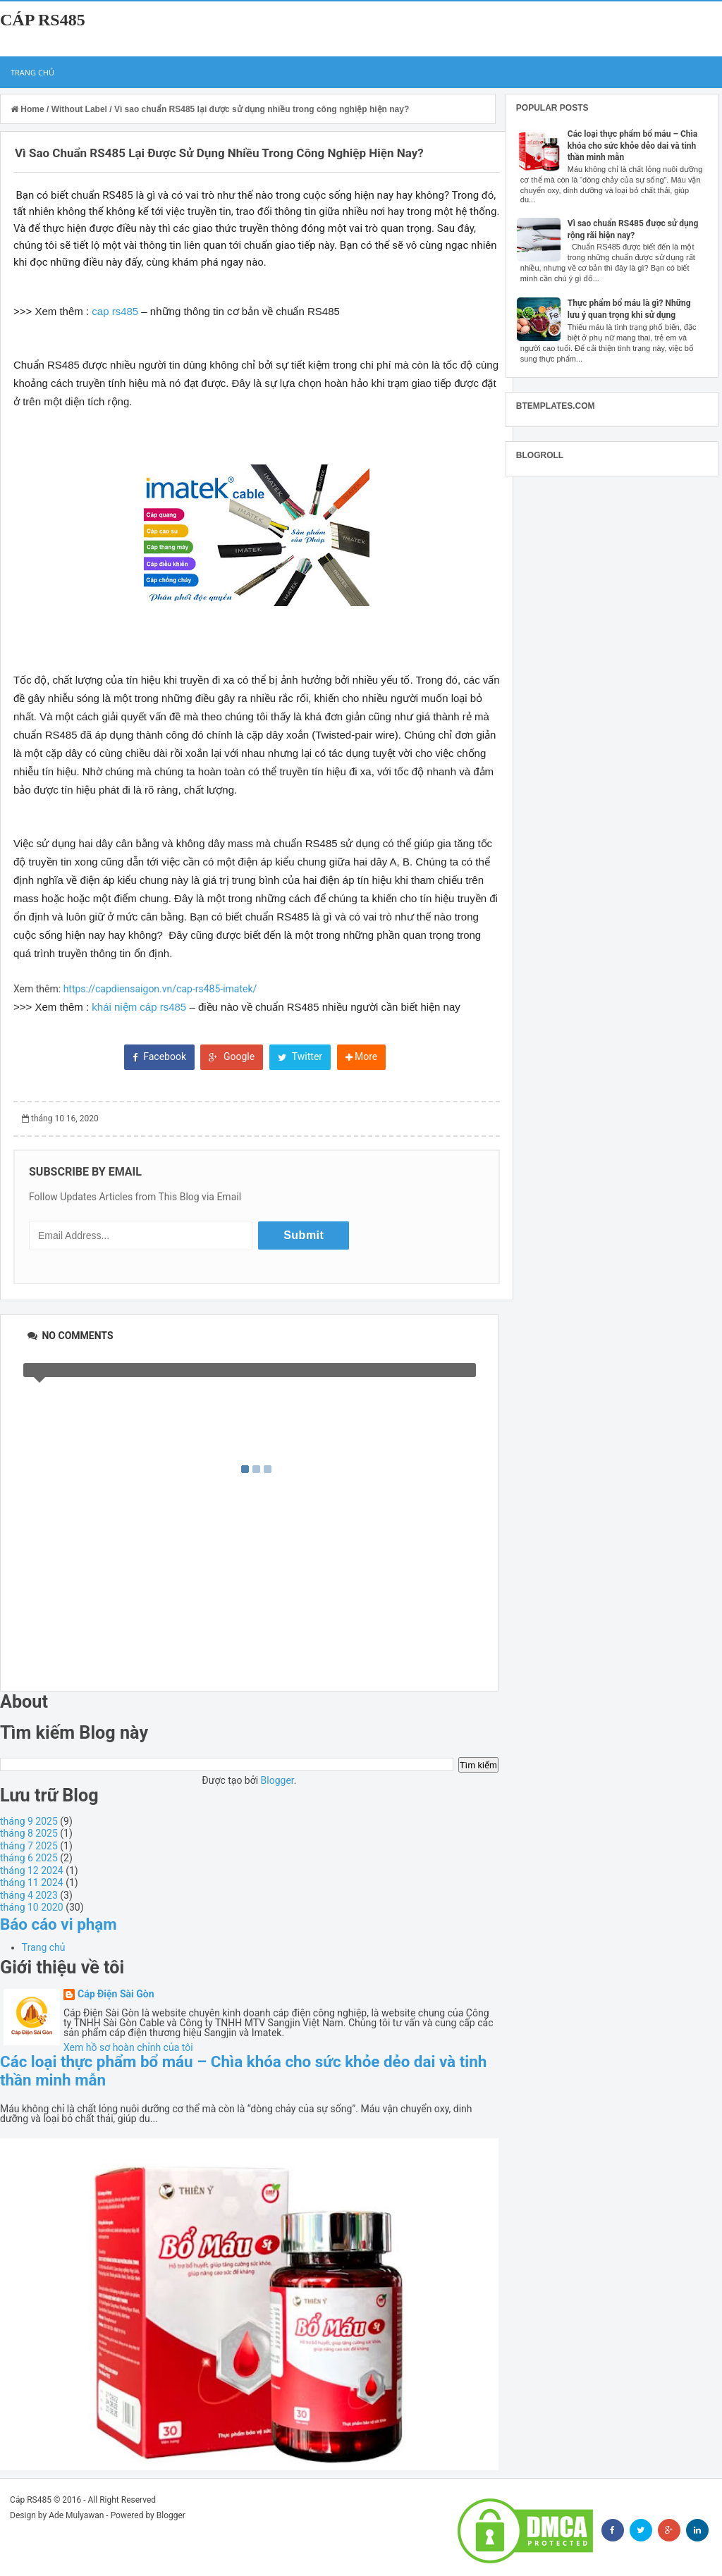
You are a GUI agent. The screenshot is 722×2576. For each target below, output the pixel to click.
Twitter (300, 1056)
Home (29, 109)
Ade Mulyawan (76, 2515)
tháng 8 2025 (29, 1833)
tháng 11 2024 (31, 1882)
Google (232, 1056)
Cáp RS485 (42, 20)
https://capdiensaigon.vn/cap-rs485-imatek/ (160, 988)
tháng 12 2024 (31, 1870)
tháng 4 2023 (29, 1895)
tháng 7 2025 (29, 1845)
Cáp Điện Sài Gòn (116, 1994)
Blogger (277, 1780)
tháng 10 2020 (31, 1907)
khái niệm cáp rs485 (139, 1007)
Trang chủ (32, 72)
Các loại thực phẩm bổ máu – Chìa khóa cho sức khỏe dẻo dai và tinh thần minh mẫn (632, 146)
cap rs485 (115, 311)
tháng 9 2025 (29, 1821)
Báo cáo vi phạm (58, 1924)
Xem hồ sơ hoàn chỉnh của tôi (128, 2047)
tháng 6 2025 (29, 1857)
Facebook (159, 1056)
